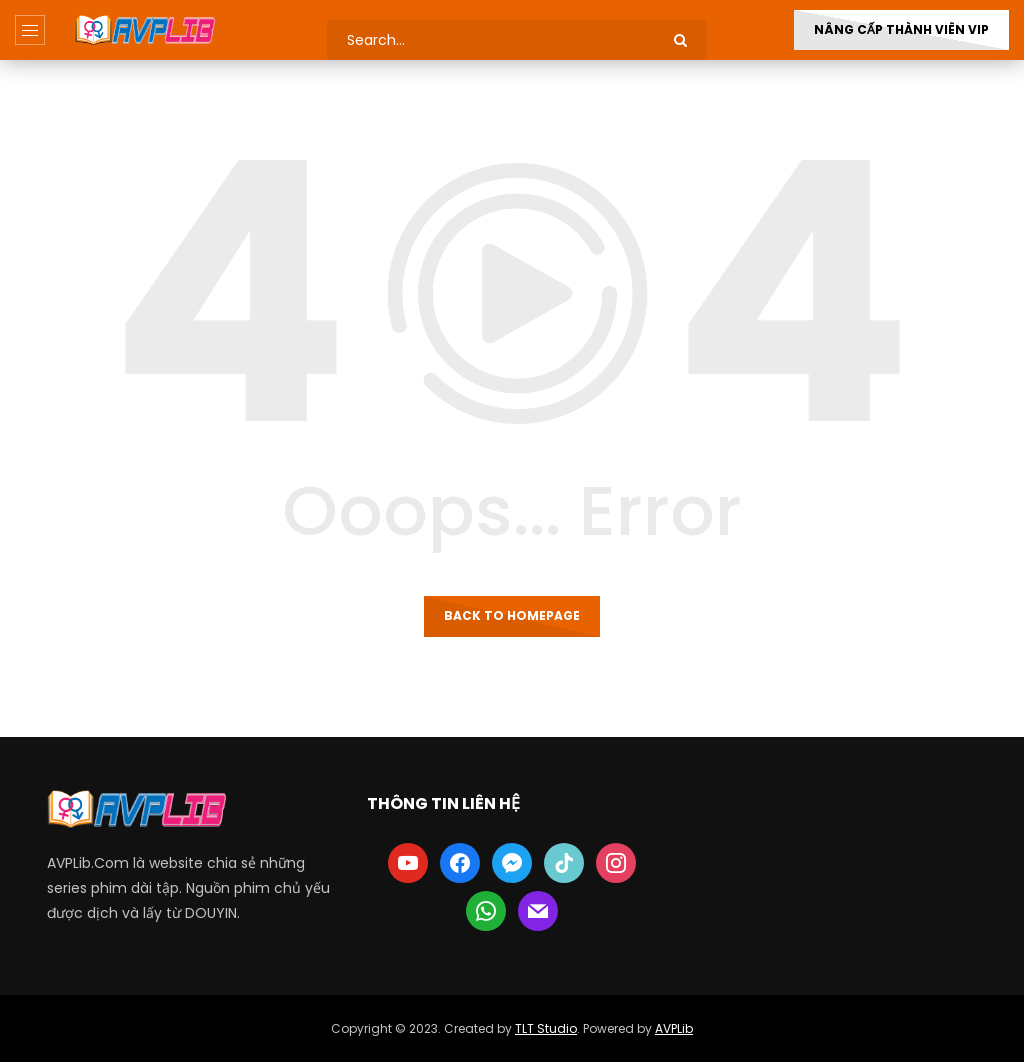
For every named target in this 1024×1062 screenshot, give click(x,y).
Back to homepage (512, 615)
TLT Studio (546, 1028)
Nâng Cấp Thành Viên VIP (901, 29)
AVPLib (674, 1028)
